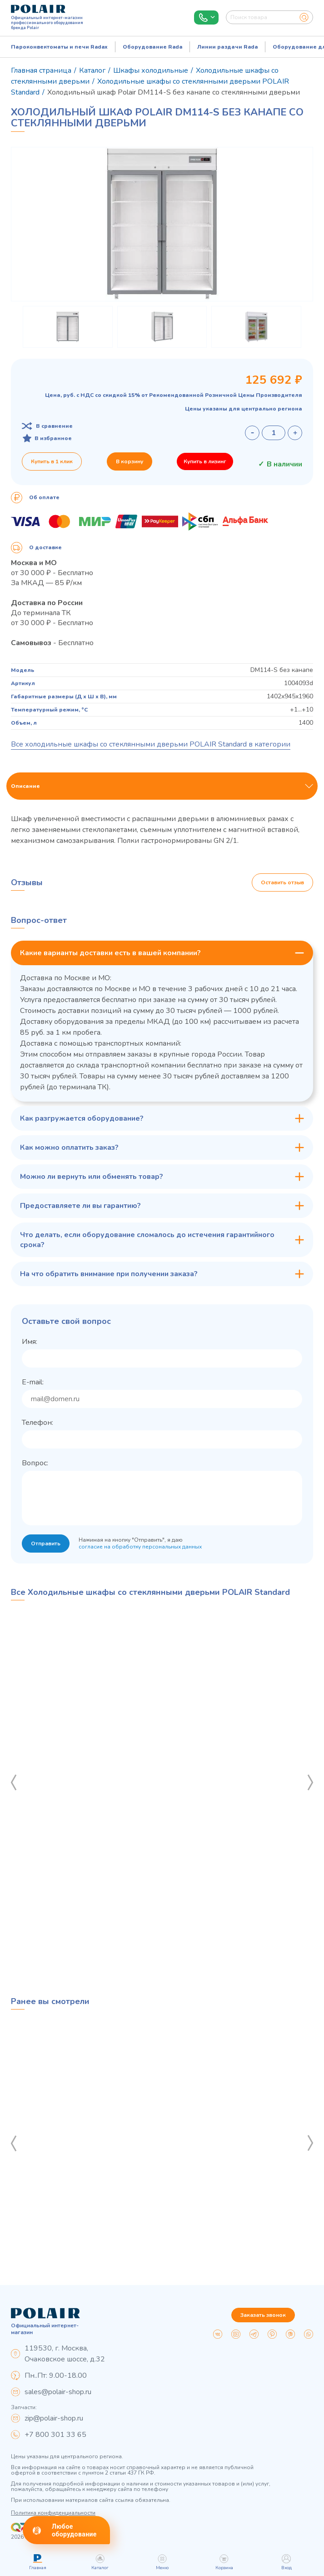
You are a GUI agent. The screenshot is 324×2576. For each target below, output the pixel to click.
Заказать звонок (263, 2315)
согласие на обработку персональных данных (140, 1546)
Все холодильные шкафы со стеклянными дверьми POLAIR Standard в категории (150, 744)
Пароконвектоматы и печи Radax (59, 46)
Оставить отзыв (282, 882)
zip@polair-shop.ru (54, 2418)
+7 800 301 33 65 (55, 2435)
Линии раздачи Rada (227, 46)
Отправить (45, 1543)
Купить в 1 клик (52, 461)
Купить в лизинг (205, 461)
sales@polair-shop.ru (58, 2392)
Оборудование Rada (152, 46)
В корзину (129, 461)
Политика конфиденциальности (53, 2512)
